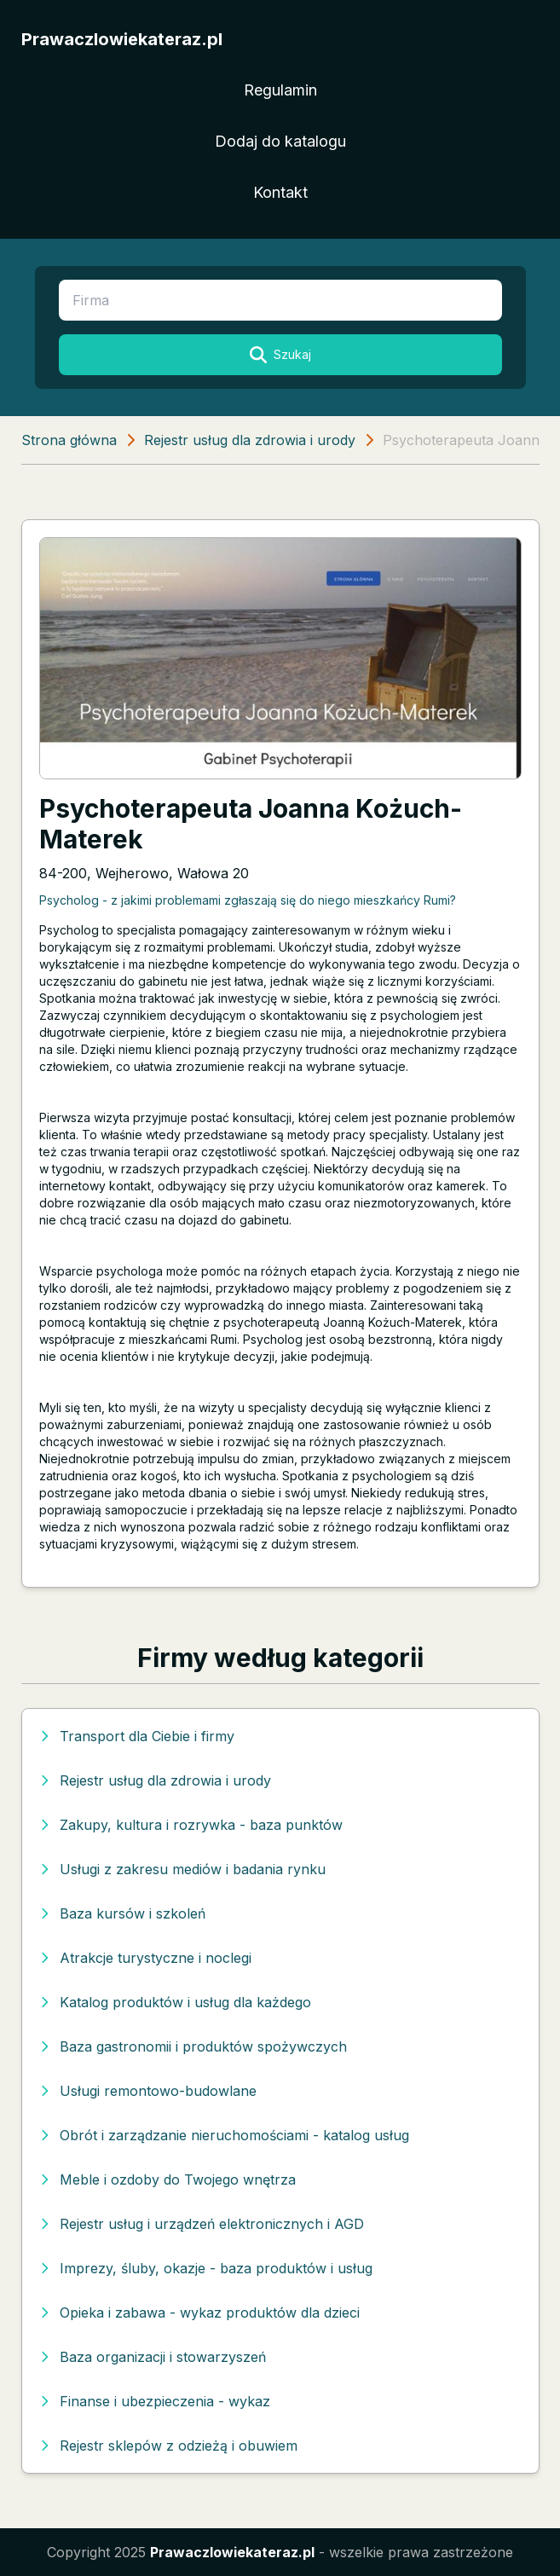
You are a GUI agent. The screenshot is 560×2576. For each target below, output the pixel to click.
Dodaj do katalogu (280, 141)
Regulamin (280, 90)
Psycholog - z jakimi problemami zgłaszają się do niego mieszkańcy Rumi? (247, 900)
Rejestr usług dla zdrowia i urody (249, 440)
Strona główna (69, 440)
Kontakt (280, 192)
